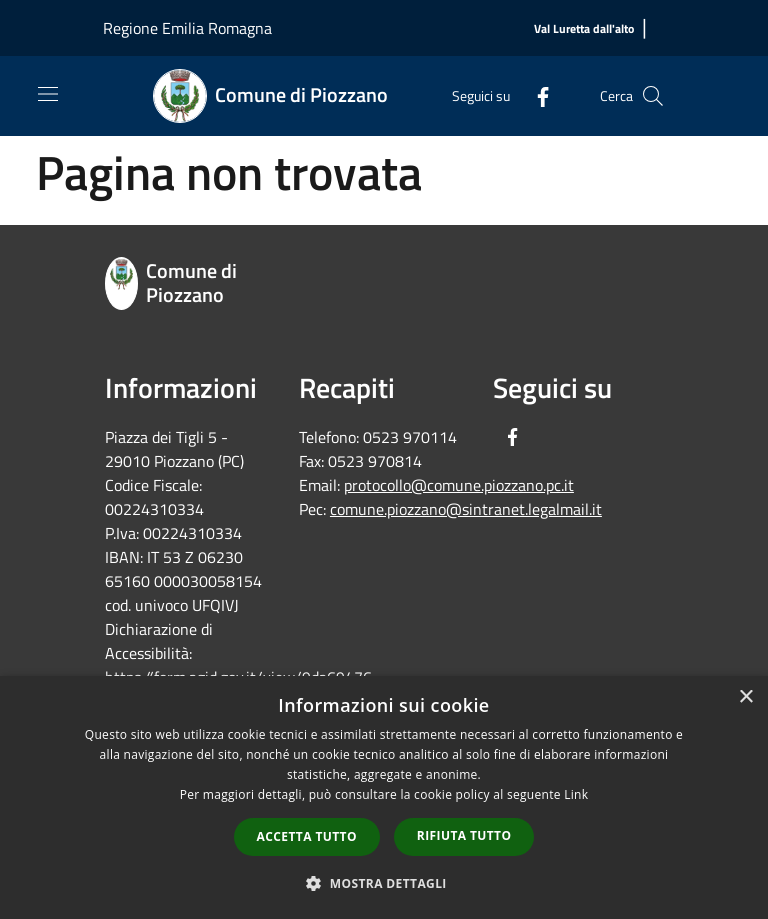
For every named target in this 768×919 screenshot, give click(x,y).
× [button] (745, 697)
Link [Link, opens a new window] (576, 794)
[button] (384, 883)
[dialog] (384, 797)
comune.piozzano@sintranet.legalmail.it (466, 509)
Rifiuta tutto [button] (464, 835)
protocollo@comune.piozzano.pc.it (459, 485)
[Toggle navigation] (48, 94)
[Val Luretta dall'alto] (584, 29)
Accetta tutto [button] (307, 836)
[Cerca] (653, 96)
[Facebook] (535, 95)
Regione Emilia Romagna (187, 28)
